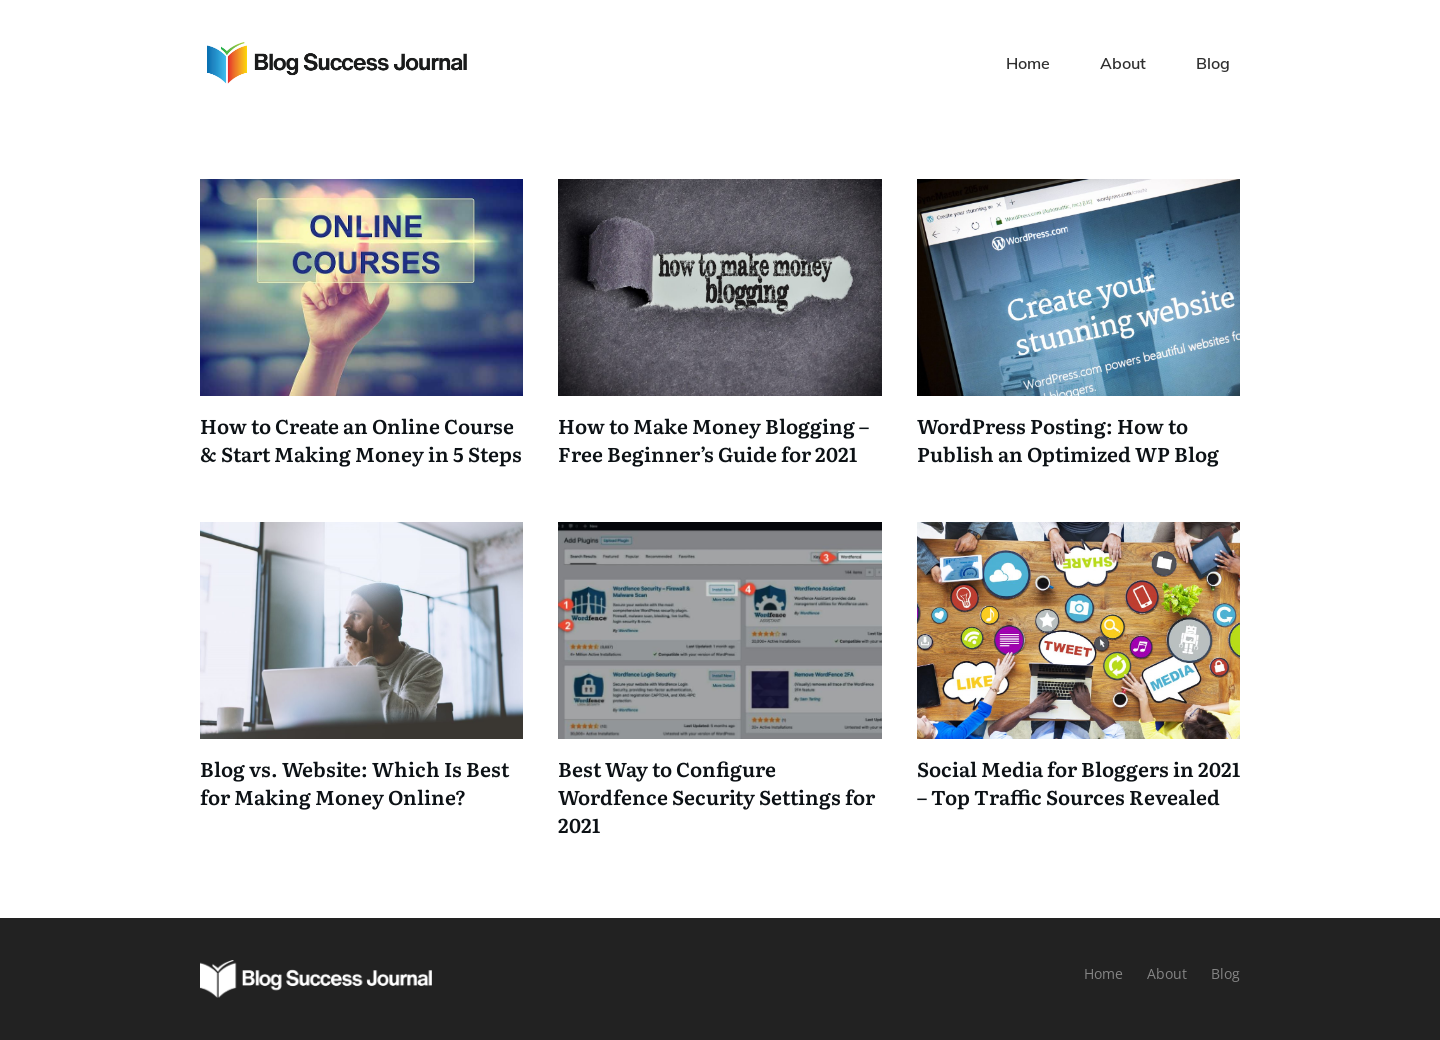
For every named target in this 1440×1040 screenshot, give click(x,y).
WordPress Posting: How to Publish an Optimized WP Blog (1068, 439)
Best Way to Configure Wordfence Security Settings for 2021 (716, 796)
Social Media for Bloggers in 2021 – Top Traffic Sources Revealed (1078, 782)
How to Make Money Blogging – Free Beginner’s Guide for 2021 (713, 439)
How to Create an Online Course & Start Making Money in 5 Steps (361, 439)
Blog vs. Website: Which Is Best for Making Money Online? (354, 782)
